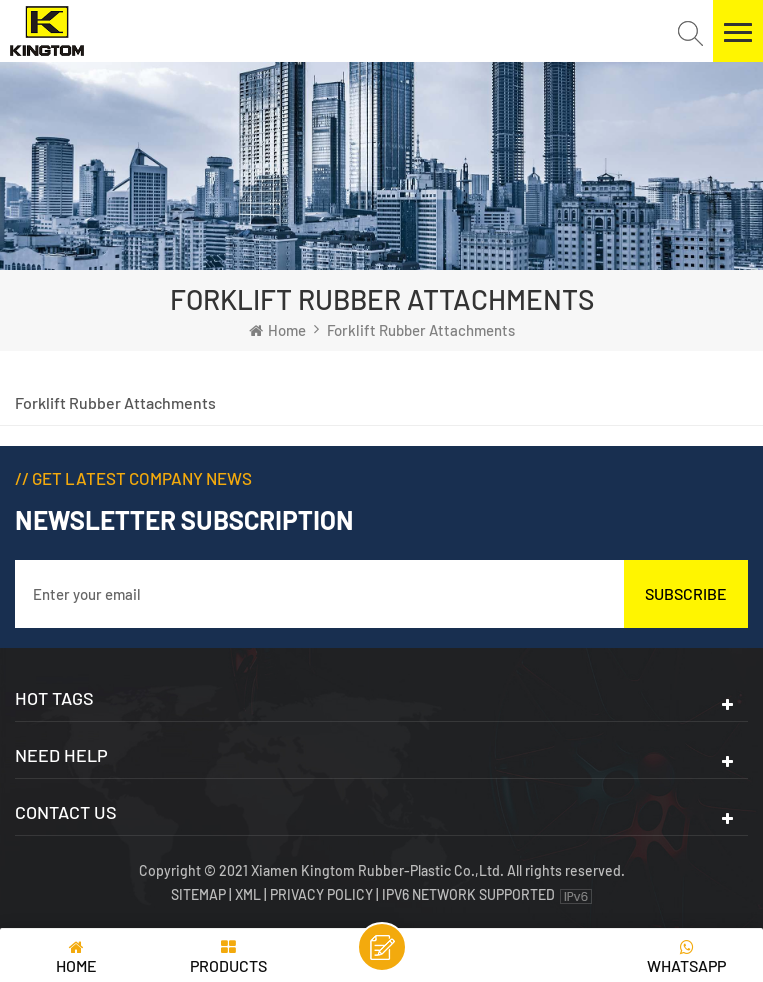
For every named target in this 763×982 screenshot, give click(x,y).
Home (277, 330)
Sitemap (200, 894)
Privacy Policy (321, 894)
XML (248, 894)
